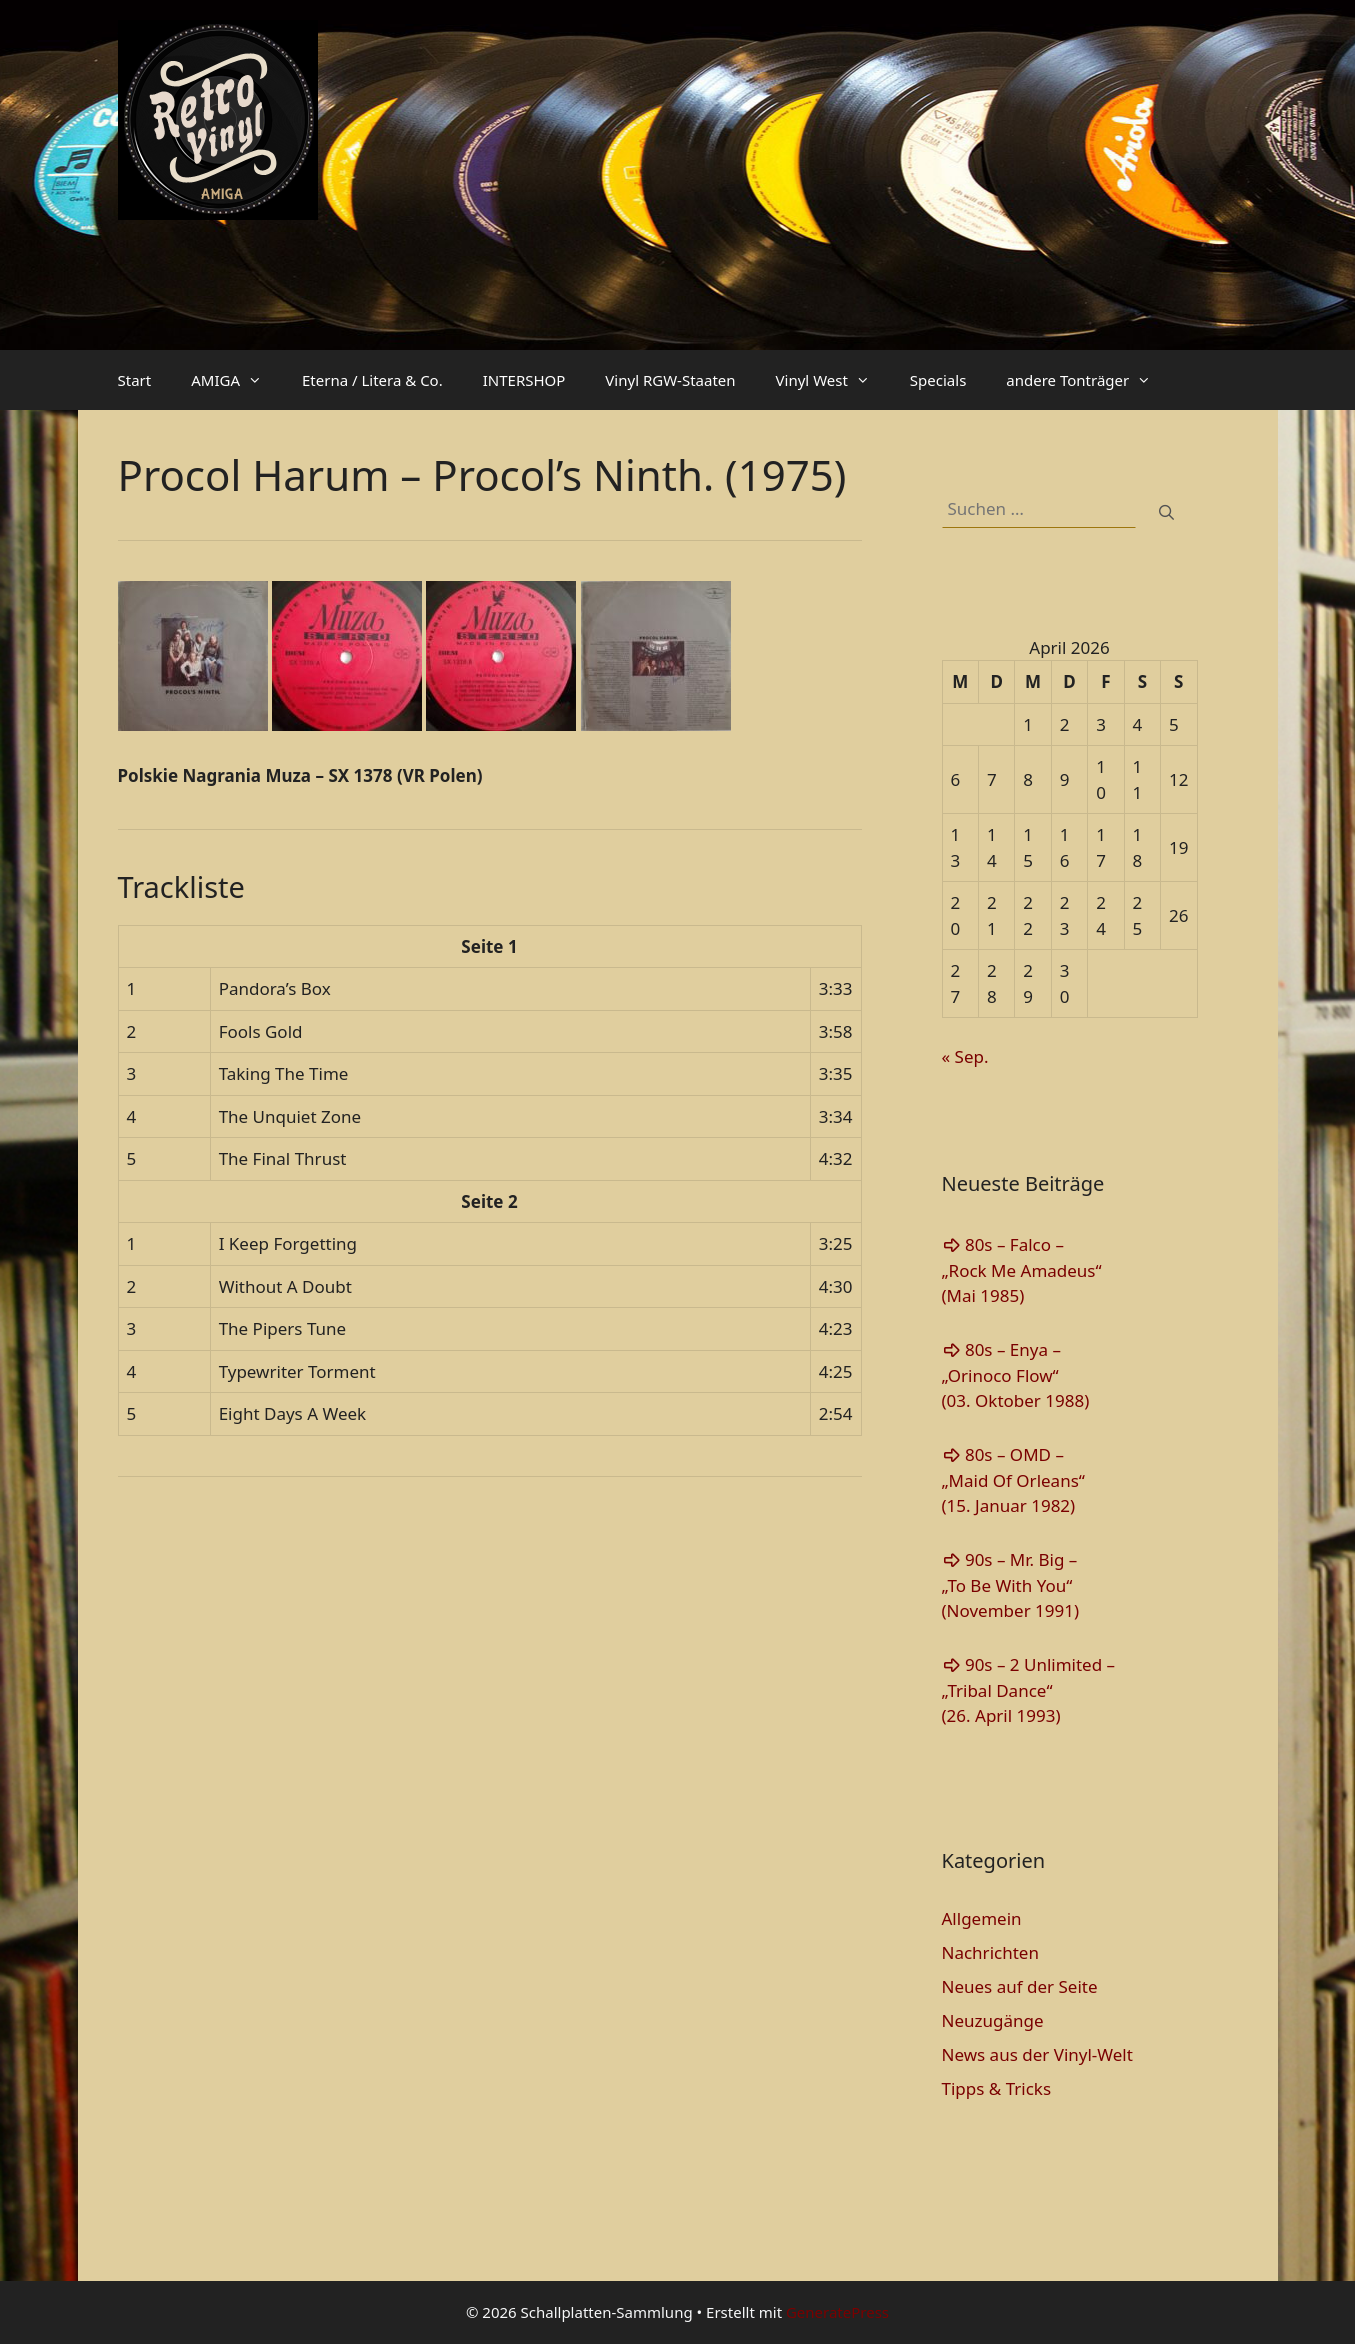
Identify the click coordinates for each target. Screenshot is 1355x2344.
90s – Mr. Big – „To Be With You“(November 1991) (1011, 1585)
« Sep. (965, 1056)
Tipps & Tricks (997, 2088)
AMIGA (236, 380)
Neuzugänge (993, 2020)
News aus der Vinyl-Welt (1037, 2054)
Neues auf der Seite (1020, 1986)
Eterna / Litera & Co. (372, 380)
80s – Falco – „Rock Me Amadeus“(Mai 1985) (1022, 1270)
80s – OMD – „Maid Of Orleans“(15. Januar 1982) (1013, 1480)
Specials (938, 380)
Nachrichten (990, 1952)
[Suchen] (1166, 512)
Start (135, 380)
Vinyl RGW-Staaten (670, 380)
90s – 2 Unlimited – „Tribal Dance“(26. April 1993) (1029, 1690)
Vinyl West (833, 380)
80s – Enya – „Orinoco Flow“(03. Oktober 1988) (1016, 1375)
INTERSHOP (524, 380)
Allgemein (982, 1918)
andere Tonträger (1088, 380)
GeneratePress (837, 2312)
